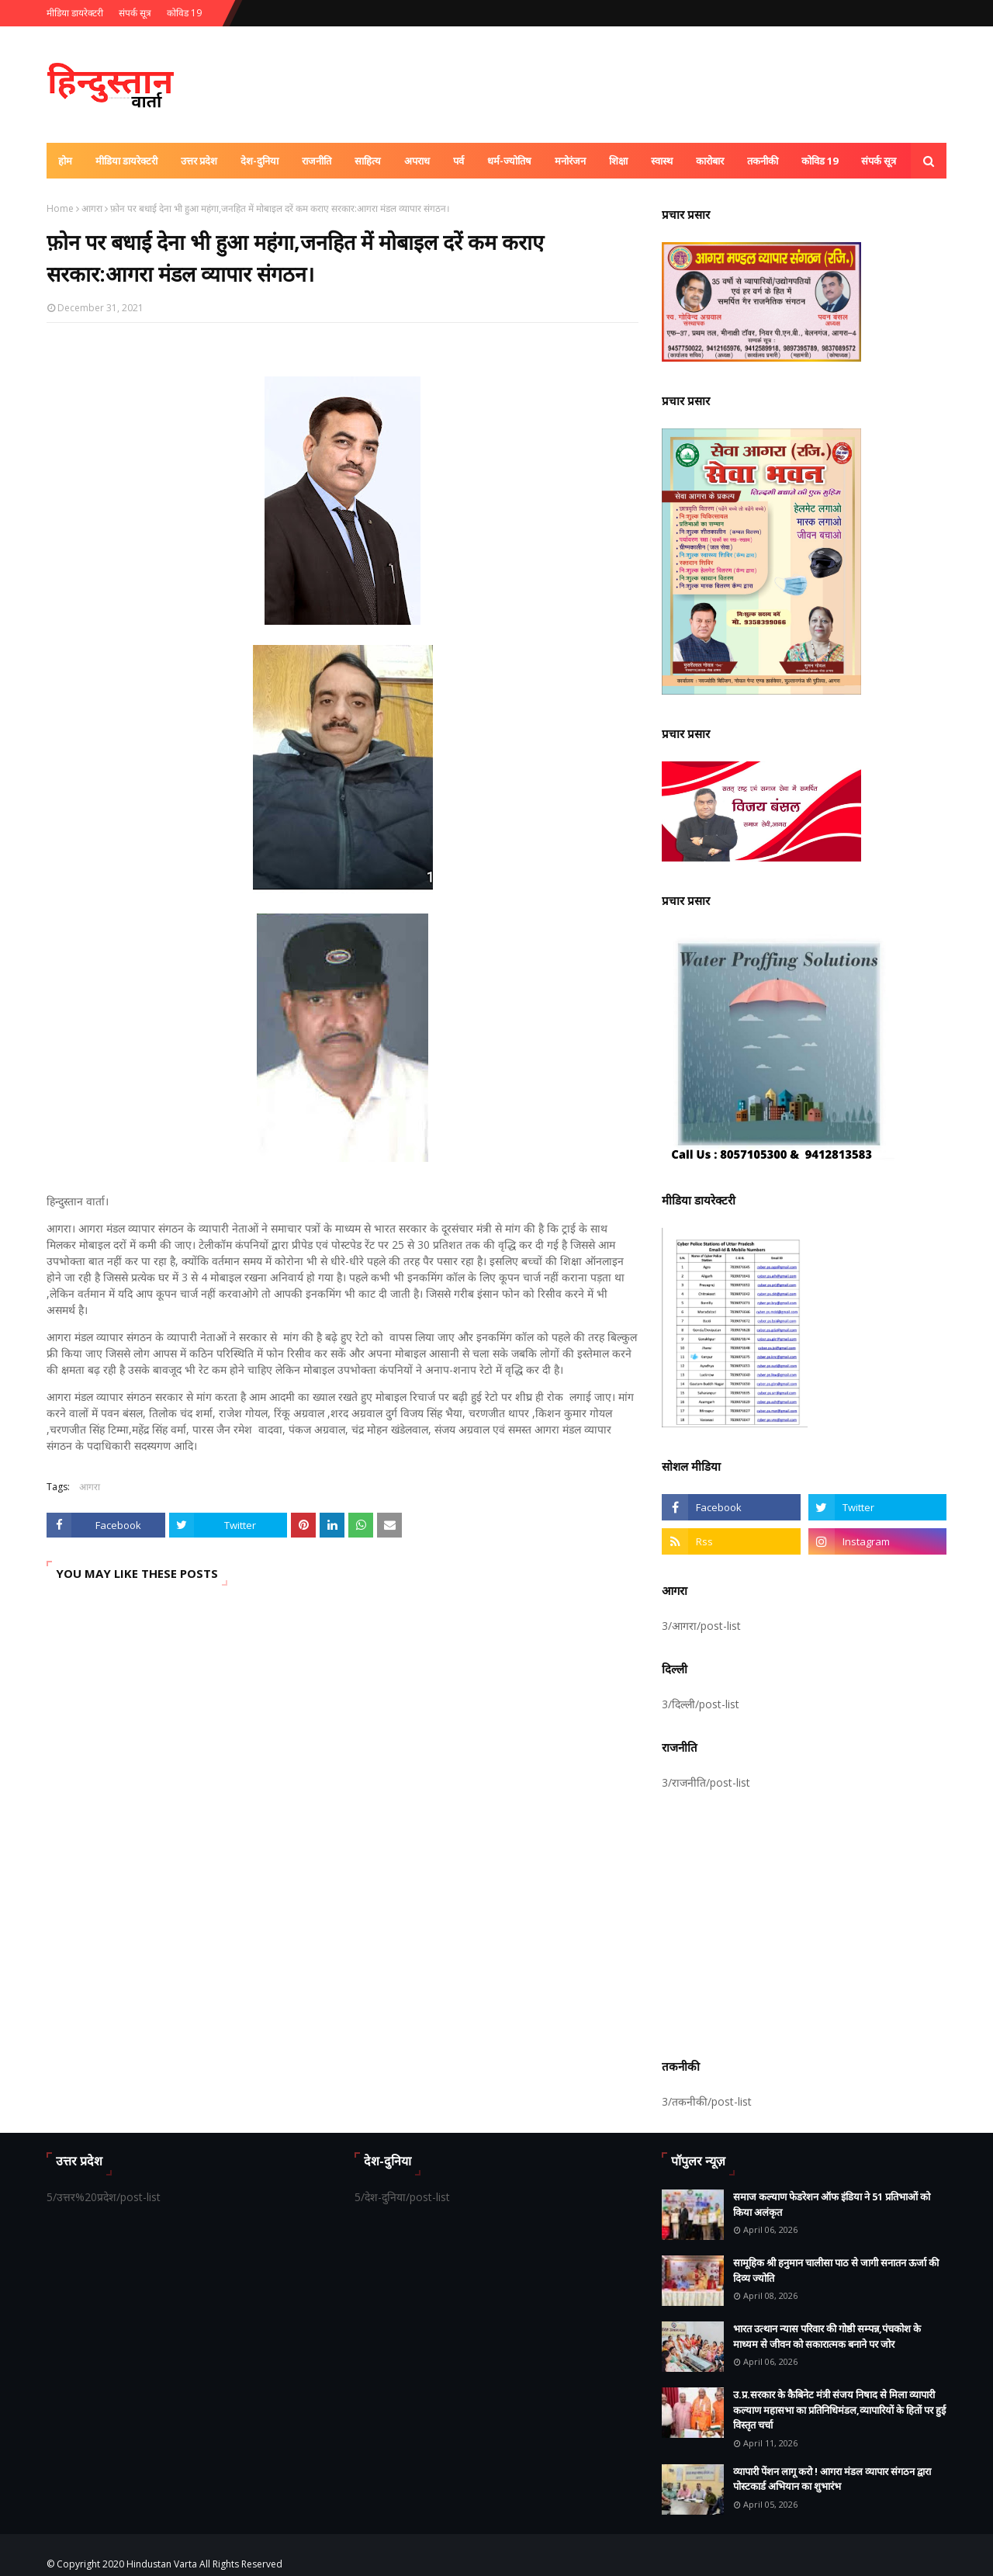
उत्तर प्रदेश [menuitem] (199, 161)
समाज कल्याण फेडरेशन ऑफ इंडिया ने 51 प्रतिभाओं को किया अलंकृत (831, 2204)
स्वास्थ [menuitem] (662, 161)
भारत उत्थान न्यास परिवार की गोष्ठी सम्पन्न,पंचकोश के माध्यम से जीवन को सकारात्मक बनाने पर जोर (827, 2336)
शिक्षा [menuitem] (618, 161)
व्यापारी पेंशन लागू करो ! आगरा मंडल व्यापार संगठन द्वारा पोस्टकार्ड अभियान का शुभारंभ (832, 2479)
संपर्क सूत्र (135, 12)
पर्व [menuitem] (458, 161)
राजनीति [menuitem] (316, 161)
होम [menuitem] (65, 161)
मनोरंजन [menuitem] (570, 161)
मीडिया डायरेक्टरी (75, 12)
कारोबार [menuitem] (710, 161)
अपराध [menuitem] (417, 161)
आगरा (91, 208)
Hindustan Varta (161, 2564)
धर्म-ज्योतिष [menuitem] (509, 161)
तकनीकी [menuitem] (762, 161)
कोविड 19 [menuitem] (819, 161)
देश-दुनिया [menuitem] (259, 161)
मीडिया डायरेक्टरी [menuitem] (126, 161)
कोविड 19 (184, 12)
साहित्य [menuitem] (368, 161)
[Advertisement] (804, 1921)
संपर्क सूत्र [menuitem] (878, 161)
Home (60, 208)
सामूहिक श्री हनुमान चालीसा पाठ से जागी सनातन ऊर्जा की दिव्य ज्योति (836, 2270)
